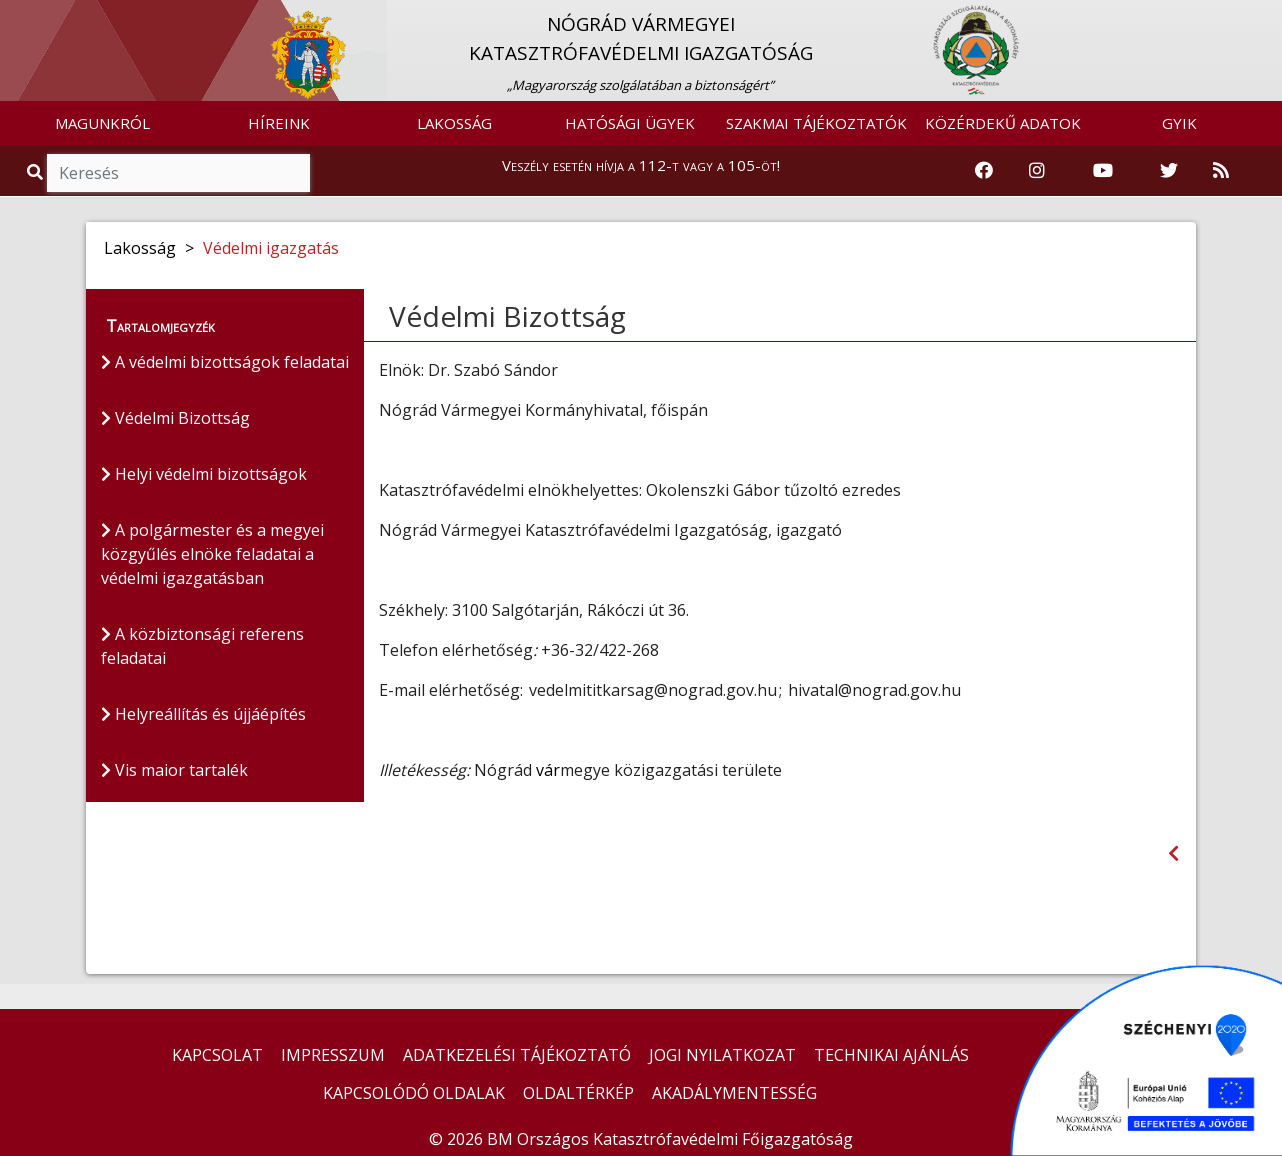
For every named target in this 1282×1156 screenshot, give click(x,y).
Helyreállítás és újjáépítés (203, 714)
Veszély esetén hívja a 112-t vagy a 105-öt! (641, 165)
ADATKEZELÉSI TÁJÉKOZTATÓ (517, 1055)
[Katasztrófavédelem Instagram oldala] (1037, 171)
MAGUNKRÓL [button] (102, 123)
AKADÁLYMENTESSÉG (734, 1093)
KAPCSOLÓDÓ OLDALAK (414, 1093)
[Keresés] (178, 173)
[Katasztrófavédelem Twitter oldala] (1169, 171)
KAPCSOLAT (217, 1055)
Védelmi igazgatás (271, 248)
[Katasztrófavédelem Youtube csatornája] (1103, 171)
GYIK (1179, 123)
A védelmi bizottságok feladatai (225, 362)
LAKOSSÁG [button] (454, 123)
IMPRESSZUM (333, 1055)
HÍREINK (279, 123)
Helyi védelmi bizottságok (204, 474)
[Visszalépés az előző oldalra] (1173, 853)
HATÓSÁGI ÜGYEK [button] (630, 123)
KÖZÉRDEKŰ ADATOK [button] (1003, 123)
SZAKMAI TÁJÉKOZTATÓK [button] (816, 123)
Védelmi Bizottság (175, 418)
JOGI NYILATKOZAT (722, 1055)
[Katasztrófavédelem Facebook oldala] (984, 171)
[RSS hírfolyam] (1221, 171)
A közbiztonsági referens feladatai (202, 646)
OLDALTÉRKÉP (578, 1093)
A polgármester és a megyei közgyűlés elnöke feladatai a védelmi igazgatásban (212, 554)
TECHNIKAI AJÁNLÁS (891, 1055)
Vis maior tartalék (174, 770)
